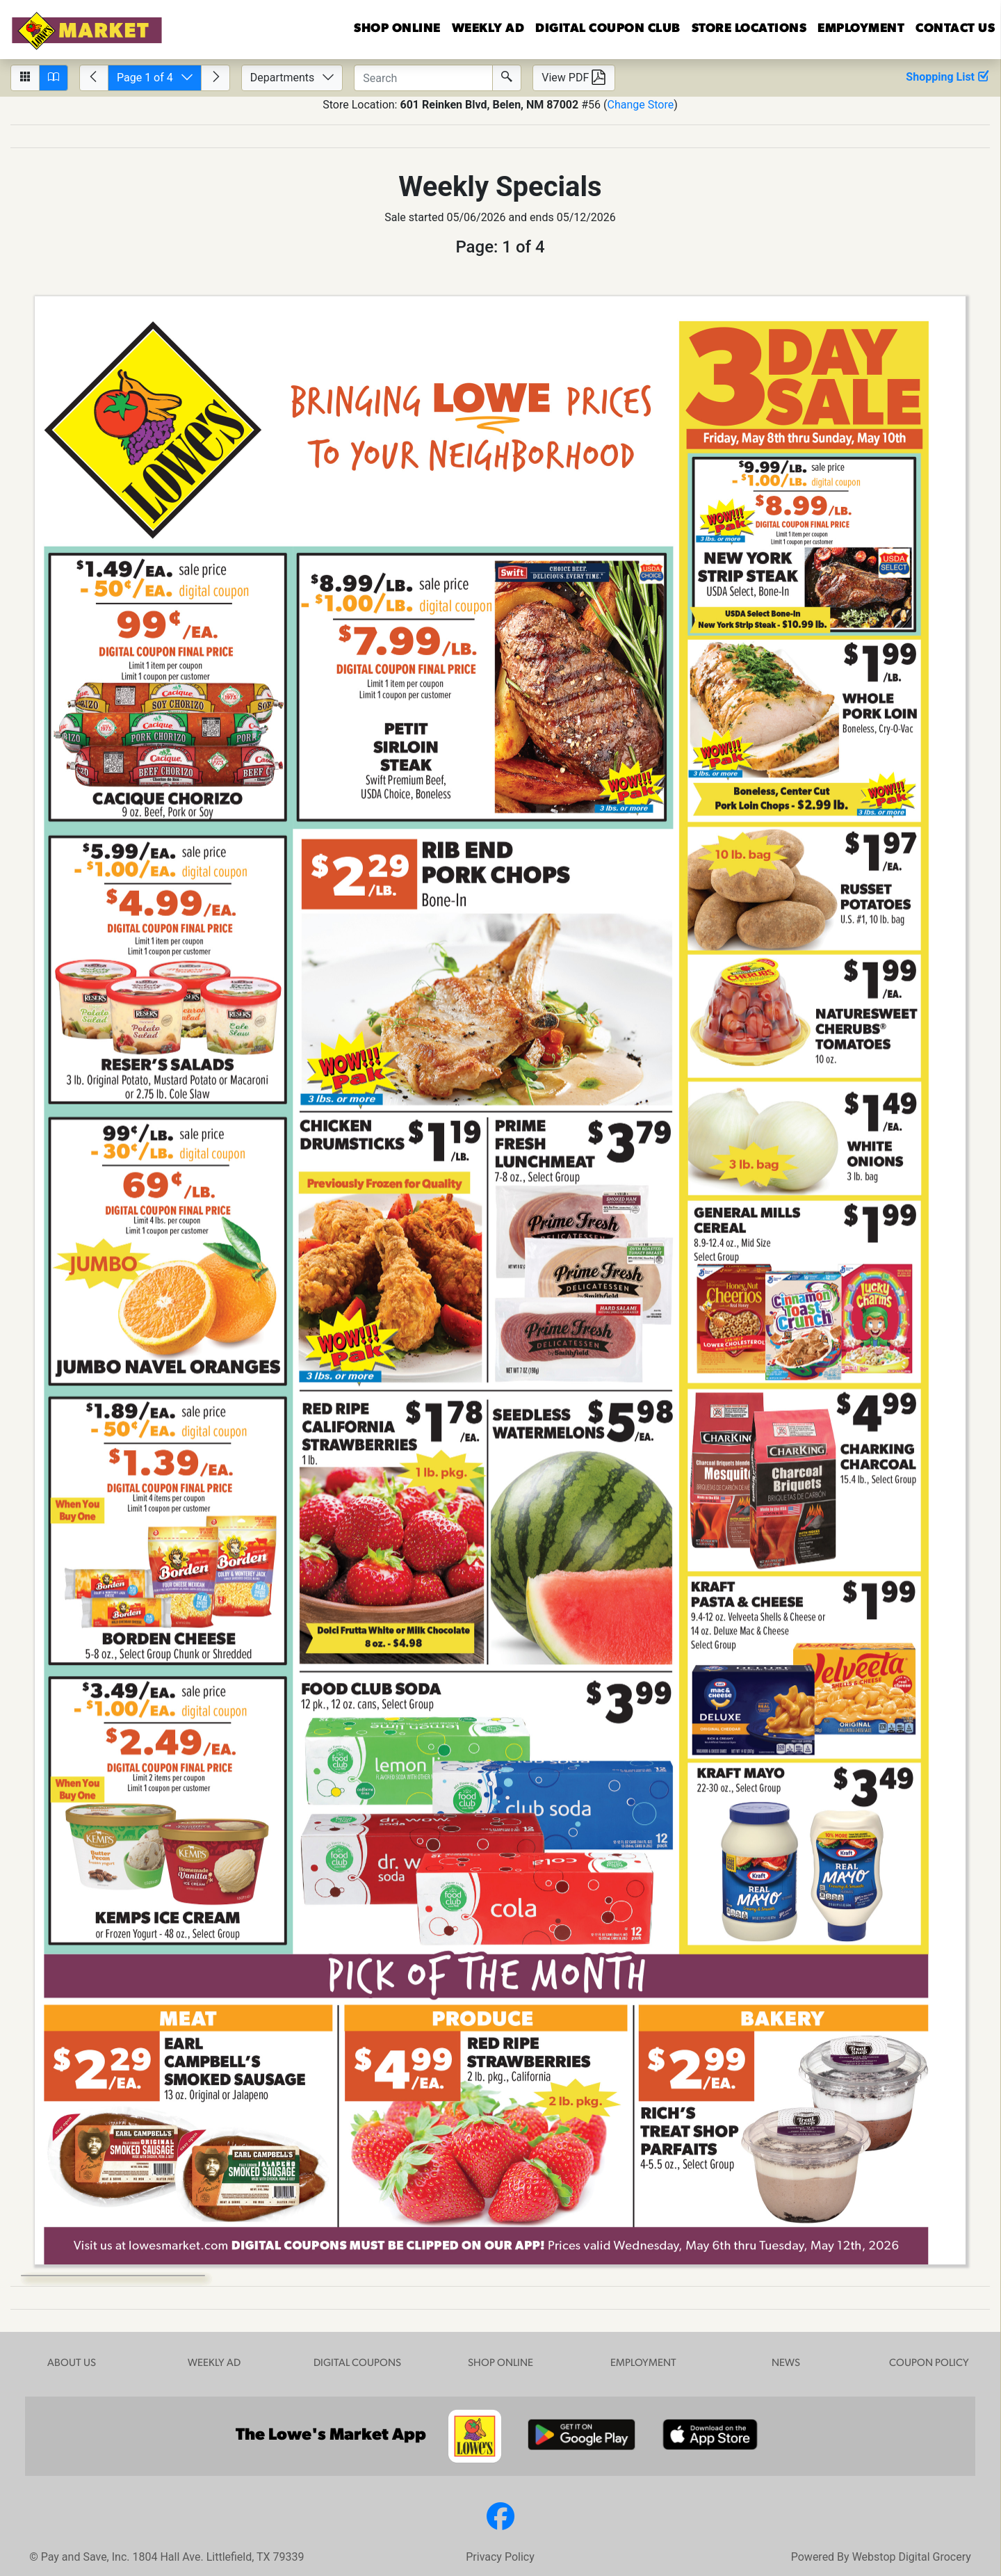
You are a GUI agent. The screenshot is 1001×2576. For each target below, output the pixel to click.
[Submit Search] (506, 78)
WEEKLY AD (214, 2363)
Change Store (640, 104)
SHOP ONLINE (500, 2363)
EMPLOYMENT (860, 28)
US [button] (955, 28)
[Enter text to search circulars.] (423, 78)
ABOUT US (71, 2363)
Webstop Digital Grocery (911, 2556)
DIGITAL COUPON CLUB (608, 28)
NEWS (786, 2363)
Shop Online (397, 28)
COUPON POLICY (929, 2363)
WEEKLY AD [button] (488, 28)
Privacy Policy (500, 2556)
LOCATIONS (749, 28)
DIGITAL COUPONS (357, 2363)
